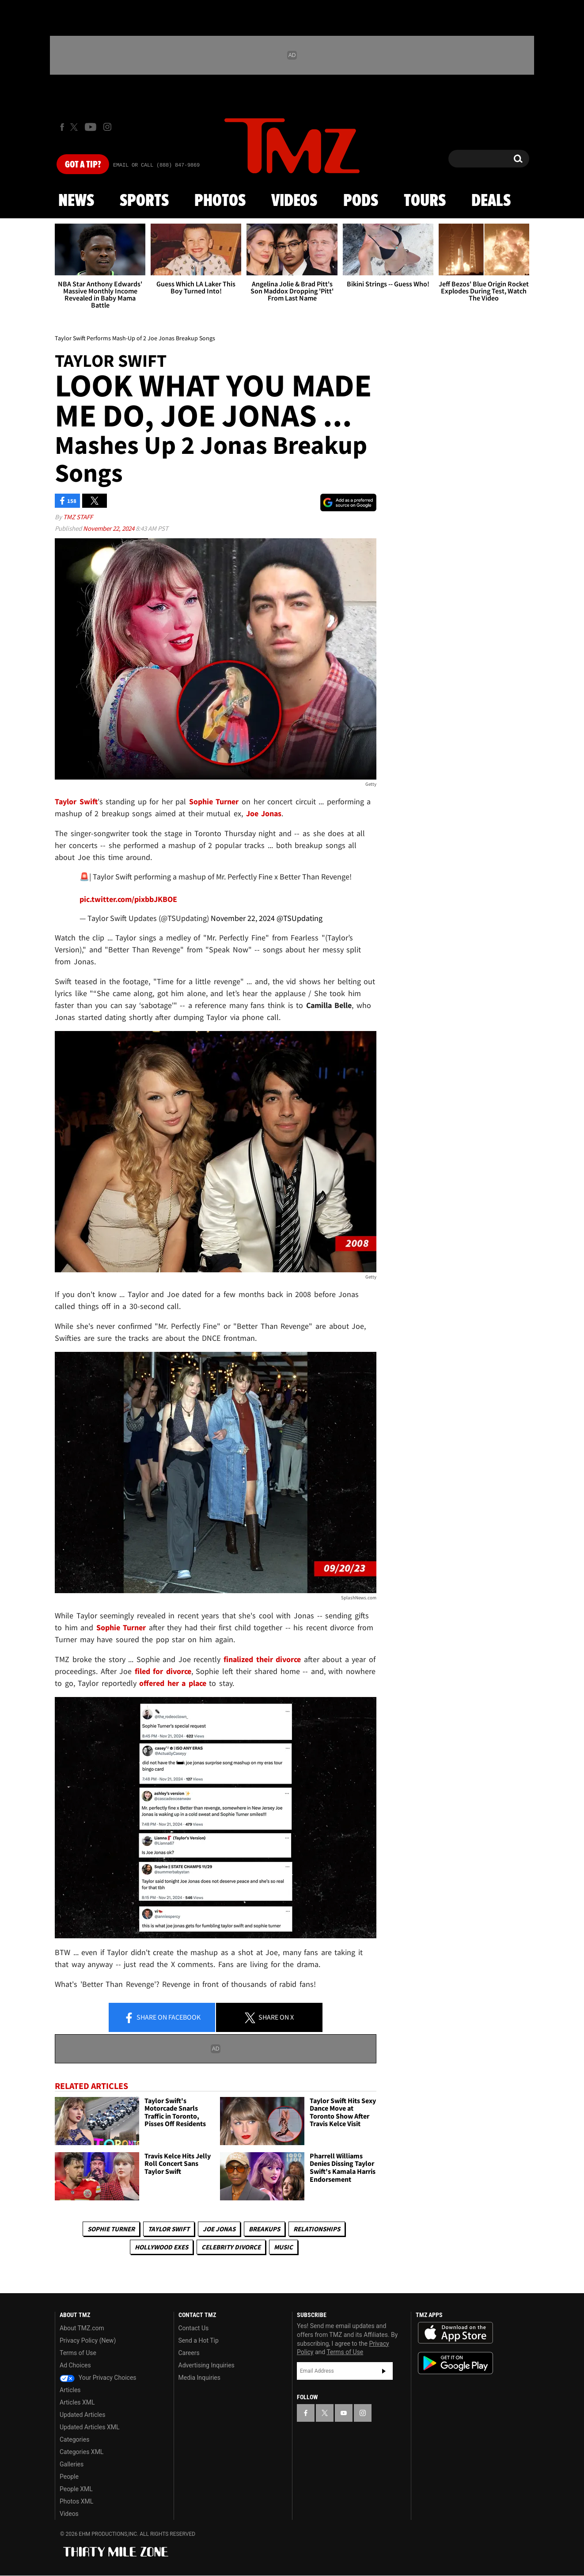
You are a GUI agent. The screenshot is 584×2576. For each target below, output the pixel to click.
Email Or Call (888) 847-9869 (156, 165)
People (69, 2476)
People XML (76, 2488)
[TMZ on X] (75, 127)
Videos (294, 201)
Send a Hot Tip (198, 2340)
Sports (144, 201)
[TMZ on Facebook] (62, 127)
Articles (70, 2389)
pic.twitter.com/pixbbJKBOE (128, 899)
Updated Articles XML (89, 2427)
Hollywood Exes (161, 2247)
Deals (491, 201)
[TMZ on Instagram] (107, 127)
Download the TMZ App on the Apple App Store (455, 2333)
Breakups (264, 2229)
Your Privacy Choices (98, 2377)
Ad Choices (75, 2365)
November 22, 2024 (109, 528)
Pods (360, 201)
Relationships (316, 2229)
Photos (220, 201)
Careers (189, 2352)
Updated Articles (82, 2414)
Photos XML (76, 2501)
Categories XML (81, 2451)
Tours (425, 201)
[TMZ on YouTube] (344, 2413)
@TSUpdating (299, 918)
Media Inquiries (199, 2377)
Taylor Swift (169, 2229)
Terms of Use (78, 2352)
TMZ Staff (78, 517)
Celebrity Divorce (231, 2247)
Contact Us (193, 2328)
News (76, 201)
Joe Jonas (219, 2229)
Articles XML (77, 2402)
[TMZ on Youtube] (90, 127)
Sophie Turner (111, 2229)
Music (283, 2247)
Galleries (71, 2464)
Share (162, 2018)
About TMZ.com (82, 2328)
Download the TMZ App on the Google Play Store (455, 2363)
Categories (74, 2439)
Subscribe (384, 2371)
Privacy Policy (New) (88, 2340)
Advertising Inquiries (206, 2365)
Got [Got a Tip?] (83, 165)
